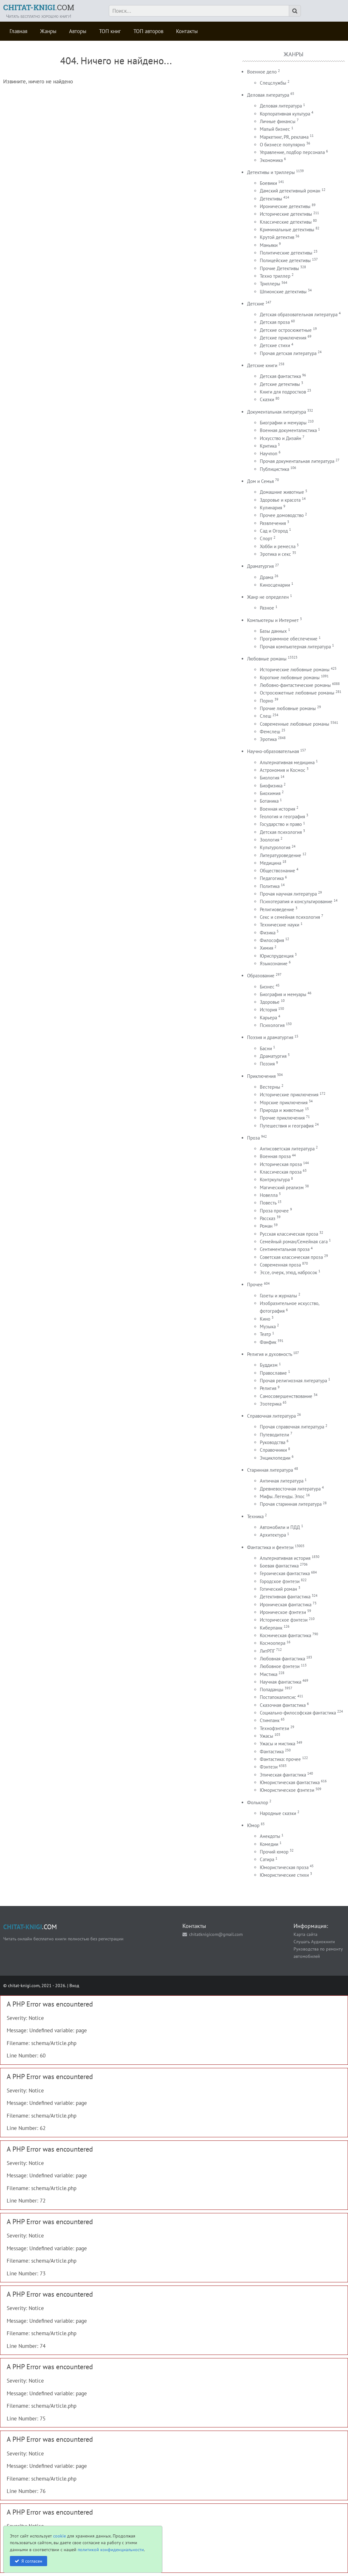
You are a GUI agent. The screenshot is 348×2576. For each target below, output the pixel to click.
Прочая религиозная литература (293, 1381)
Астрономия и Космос (282, 770)
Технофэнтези (274, 1728)
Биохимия (270, 793)
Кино (265, 1319)
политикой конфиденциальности (111, 2549)
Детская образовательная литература (298, 314)
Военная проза (275, 1156)
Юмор (253, 1825)
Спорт (266, 538)
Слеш (265, 716)
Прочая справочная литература (292, 1427)
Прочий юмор (274, 1852)
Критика (268, 446)
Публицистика (274, 469)
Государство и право (281, 824)
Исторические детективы (286, 214)
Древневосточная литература (290, 1489)
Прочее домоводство (282, 515)
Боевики (268, 183)
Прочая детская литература (288, 353)
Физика (267, 933)
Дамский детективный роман (290, 191)
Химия (266, 948)
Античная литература (281, 1481)
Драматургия (260, 566)
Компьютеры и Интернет (273, 620)
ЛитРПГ (267, 1651)
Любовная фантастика (282, 1659)
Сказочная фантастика (283, 1705)
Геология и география (282, 816)
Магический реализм (282, 1187)
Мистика (268, 1674)
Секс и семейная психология (290, 917)
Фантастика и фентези (270, 1547)
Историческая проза (281, 1164)
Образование (260, 976)
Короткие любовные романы (290, 677)
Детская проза (275, 322)
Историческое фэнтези (284, 1620)
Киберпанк (271, 1628)
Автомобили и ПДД (280, 1527)
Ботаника (269, 801)
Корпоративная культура (285, 114)
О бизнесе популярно (282, 145)
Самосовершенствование (286, 1396)
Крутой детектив (277, 237)
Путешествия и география (287, 1126)
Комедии (269, 1844)
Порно (266, 701)
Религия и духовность (269, 1354)
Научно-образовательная (273, 751)
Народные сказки (278, 1813)
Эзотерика (270, 1404)
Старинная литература (270, 1470)
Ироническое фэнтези (283, 1612)
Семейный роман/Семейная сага (294, 1242)
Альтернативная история (285, 1558)
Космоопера (272, 1643)
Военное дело (262, 72)
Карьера (268, 1018)
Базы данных (273, 631)
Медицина (270, 863)
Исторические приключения (289, 1095)
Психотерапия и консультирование (296, 901)
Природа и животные (282, 1110)
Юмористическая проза (284, 1867)
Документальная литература (276, 412)
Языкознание (274, 963)
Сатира (267, 1859)
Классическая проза (281, 1172)
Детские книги (262, 365)
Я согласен (31, 2561)
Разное (267, 608)
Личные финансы (277, 121)
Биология (269, 778)
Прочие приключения (282, 1118)
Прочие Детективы (279, 268)
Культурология (275, 847)
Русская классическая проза (289, 1234)
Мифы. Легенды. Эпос (282, 1496)
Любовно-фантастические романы (295, 685)
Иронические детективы (285, 206)
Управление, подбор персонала (292, 152)
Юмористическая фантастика (290, 1782)
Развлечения (273, 523)
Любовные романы (267, 659)
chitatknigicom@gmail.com (216, 1934)
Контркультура (275, 1179)
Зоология (269, 840)
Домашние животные (282, 492)
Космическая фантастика (285, 1635)
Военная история (277, 809)
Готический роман (278, 1589)
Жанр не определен (268, 597)
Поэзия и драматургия (270, 1037)
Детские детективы (280, 384)
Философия (272, 940)
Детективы (271, 199)
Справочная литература (271, 1416)
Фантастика (272, 1752)
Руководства (272, 1442)
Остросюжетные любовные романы (297, 693)
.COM (38, 7)
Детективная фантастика (285, 1597)
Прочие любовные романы (288, 708)
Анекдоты (270, 1836)
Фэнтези (269, 1767)
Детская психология (281, 832)
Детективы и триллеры (271, 172)
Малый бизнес (275, 129)
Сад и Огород (274, 531)
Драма (266, 577)
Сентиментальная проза (284, 1249)
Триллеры (270, 284)
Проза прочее (274, 1211)
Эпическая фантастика (283, 1775)
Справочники (273, 1450)
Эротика (268, 739)
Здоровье (270, 1002)
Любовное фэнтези (280, 1666)
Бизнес (267, 987)
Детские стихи (275, 345)
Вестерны (270, 1087)
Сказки (267, 399)
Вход (74, 1985)
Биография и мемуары (283, 994)
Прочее (255, 1284)
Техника (255, 1516)
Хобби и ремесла (277, 546)
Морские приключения (284, 1103)
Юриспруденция (277, 956)
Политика (270, 886)
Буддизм (269, 1365)
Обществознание (277, 871)
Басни (266, 1048)
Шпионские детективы (283, 292)
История (268, 1010)
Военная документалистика (288, 430)
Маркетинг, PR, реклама (284, 137)
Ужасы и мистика (277, 1744)
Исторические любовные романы (295, 670)
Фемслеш (270, 732)
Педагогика (272, 878)
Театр (265, 1334)
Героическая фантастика (285, 1573)
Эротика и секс (275, 554)
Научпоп (268, 453)
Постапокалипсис (278, 1697)
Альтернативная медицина (287, 762)
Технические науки (279, 925)
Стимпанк (270, 1720)
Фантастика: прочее (280, 1759)
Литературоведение (280, 855)
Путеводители (274, 1435)
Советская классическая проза (291, 1257)
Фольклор (257, 1802)
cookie (59, 2536)
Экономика (271, 160)
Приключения (261, 1076)
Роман (266, 1226)
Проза (253, 1138)
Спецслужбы (273, 83)
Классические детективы (286, 222)
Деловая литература (268, 95)
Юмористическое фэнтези (287, 1790)
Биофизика (271, 786)
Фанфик (268, 1342)
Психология (272, 1025)
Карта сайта (305, 1934)
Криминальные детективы (287, 230)
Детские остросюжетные (286, 330)
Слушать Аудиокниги (314, 1941)
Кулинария (271, 508)
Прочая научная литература (288, 894)
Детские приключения (283, 338)
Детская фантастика (280, 376)
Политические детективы (286, 253)
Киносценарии (275, 585)
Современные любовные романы (294, 724)
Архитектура (273, 1535)
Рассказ (267, 1218)
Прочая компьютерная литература (295, 647)
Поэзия (267, 1064)
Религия (268, 1388)
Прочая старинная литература (291, 1504)
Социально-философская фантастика (298, 1713)
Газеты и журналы (278, 1296)
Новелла (269, 1195)
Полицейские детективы (285, 260)
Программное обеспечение (288, 639)
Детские (255, 304)
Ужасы (266, 1736)
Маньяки (269, 245)
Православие (273, 1373)
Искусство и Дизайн (280, 438)
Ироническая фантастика (285, 1605)
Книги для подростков (283, 392)
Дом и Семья (260, 481)
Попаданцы (271, 1689)
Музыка (268, 1326)
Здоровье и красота (280, 500)
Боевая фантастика (279, 1566)
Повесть (268, 1203)
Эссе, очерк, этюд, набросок (288, 1272)
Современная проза (280, 1265)
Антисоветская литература (287, 1149)
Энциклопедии (275, 1458)
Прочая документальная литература (297, 461)
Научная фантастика (280, 1682)
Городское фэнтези (280, 1581)
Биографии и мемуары (283, 423)
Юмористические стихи (284, 1875)
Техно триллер (275, 276)
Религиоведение (277, 909)
